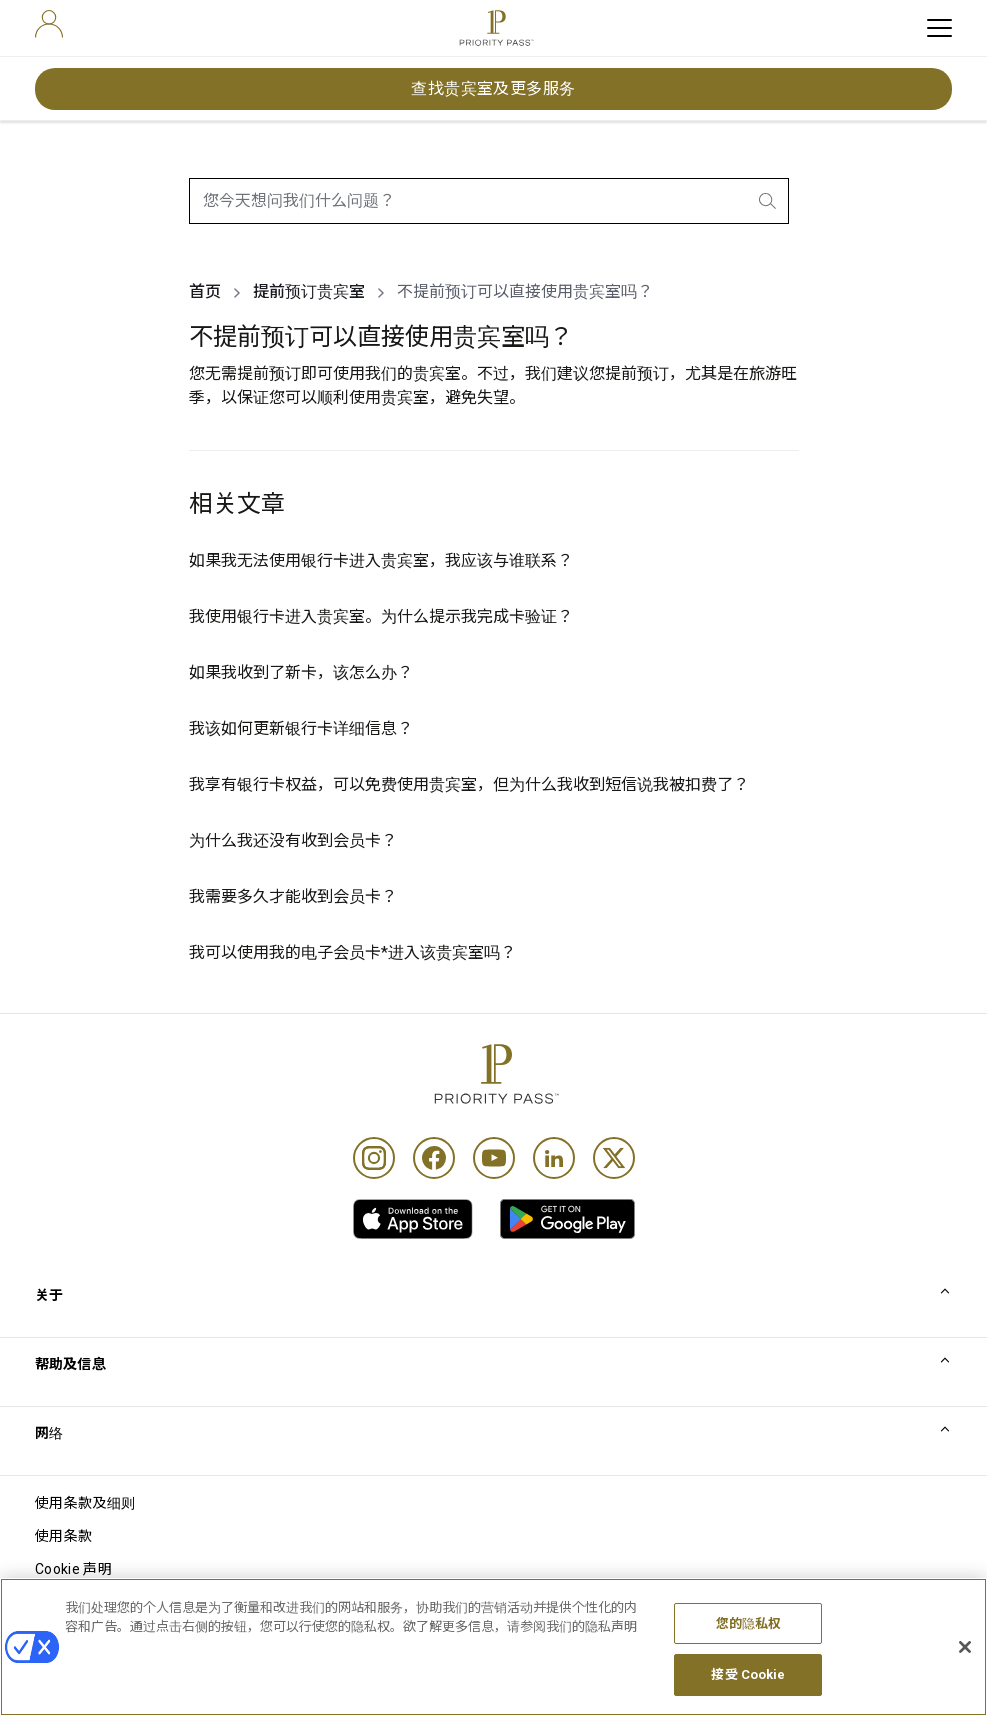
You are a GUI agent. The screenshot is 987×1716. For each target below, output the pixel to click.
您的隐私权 (749, 1643)
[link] (413, 1219)
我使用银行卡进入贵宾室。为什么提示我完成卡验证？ (381, 616)
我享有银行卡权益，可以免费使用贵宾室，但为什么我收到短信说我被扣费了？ (469, 784)
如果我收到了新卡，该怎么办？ (301, 672)
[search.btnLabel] (769, 201)
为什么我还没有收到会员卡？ (293, 840)
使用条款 (63, 1536)
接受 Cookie (748, 1694)
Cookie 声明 (73, 1569)
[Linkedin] (554, 1158)
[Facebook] (434, 1158)
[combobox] (489, 201)
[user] (49, 24)
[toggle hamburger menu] (939, 28)
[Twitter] (614, 1158)
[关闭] (965, 1667)
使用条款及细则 (85, 1503)
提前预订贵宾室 (309, 291)
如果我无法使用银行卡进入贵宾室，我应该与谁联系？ (381, 560)
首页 (205, 291)
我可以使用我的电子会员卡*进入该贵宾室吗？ (352, 952)
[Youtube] (494, 1158)
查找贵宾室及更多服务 (493, 88)
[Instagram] (374, 1158)
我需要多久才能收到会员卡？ (293, 896)
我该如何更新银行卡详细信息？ (301, 728)
